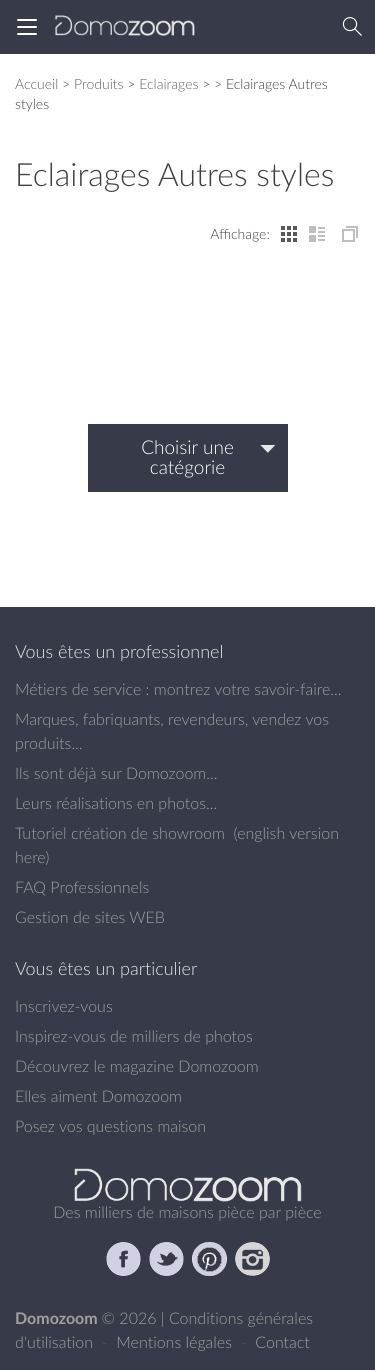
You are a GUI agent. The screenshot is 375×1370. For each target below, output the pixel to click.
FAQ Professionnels (82, 887)
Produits (99, 83)
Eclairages (168, 83)
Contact (282, 1342)
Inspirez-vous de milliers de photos (134, 1036)
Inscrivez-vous (64, 1006)
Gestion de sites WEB (90, 917)
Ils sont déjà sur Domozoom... (116, 773)
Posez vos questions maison (110, 1126)
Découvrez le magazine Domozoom (137, 1066)
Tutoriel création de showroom (120, 833)
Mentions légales (176, 1342)
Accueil (36, 83)
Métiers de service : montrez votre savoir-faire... (178, 689)
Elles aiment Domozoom (98, 1096)
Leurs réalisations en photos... (116, 803)
